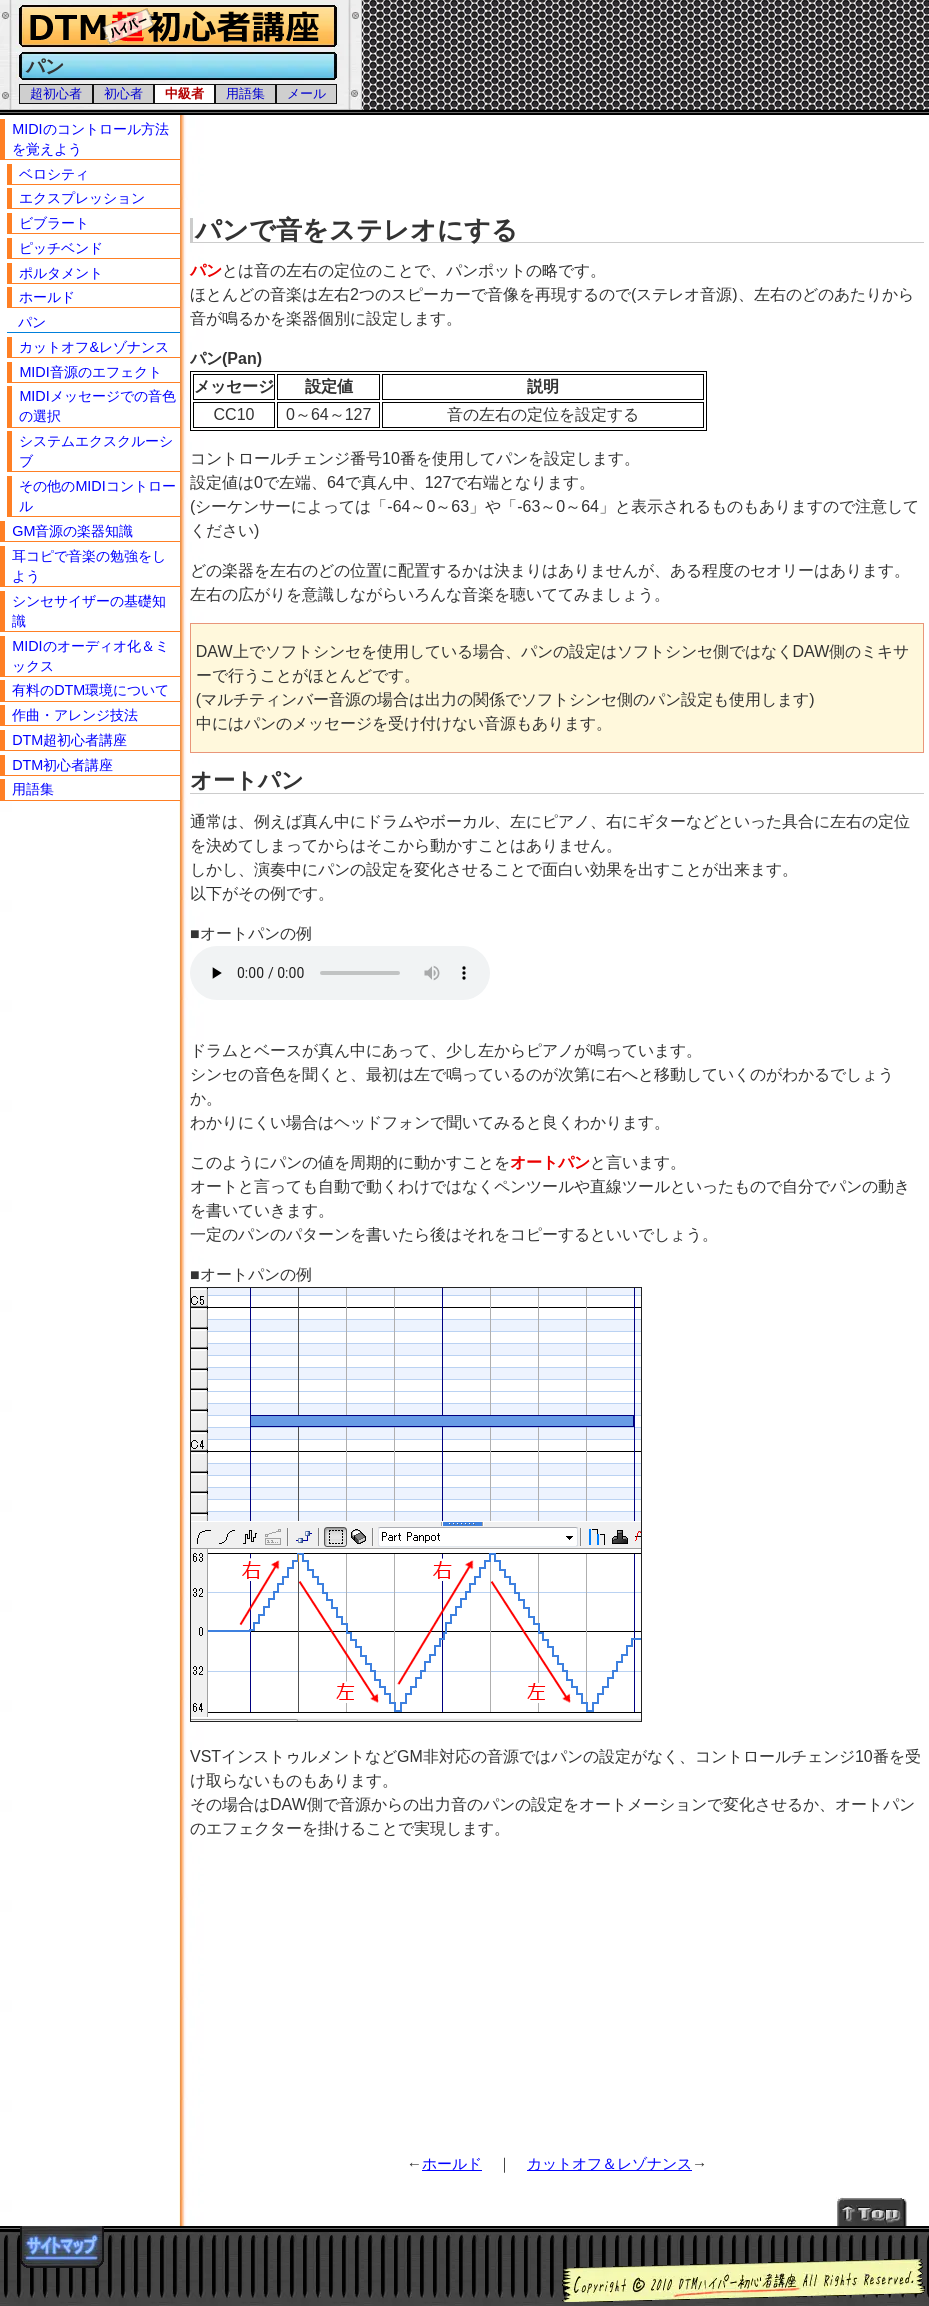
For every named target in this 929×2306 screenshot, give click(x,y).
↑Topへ (872, 2211)
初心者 (123, 93)
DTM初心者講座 (62, 765)
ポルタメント (61, 273)
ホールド (452, 2163)
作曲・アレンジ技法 (75, 715)
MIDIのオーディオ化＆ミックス (90, 656)
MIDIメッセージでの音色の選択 (97, 406)
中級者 (184, 93)
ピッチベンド (61, 248)
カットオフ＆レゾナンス (609, 2163)
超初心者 (56, 93)
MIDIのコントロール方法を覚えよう (90, 139)
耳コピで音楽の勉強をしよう (89, 566)
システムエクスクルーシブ (96, 451)
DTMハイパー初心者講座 (175, 26)
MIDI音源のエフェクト (90, 372)
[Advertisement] (559, 160)
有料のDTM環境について (90, 690)
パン (32, 322)
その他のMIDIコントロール (97, 496)
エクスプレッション (82, 198)
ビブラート (54, 223)
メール (306, 93)
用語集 (245, 93)
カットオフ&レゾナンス (94, 347)
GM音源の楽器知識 (72, 531)
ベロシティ (54, 174)
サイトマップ (62, 2247)
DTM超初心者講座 (69, 740)
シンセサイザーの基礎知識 (89, 611)
